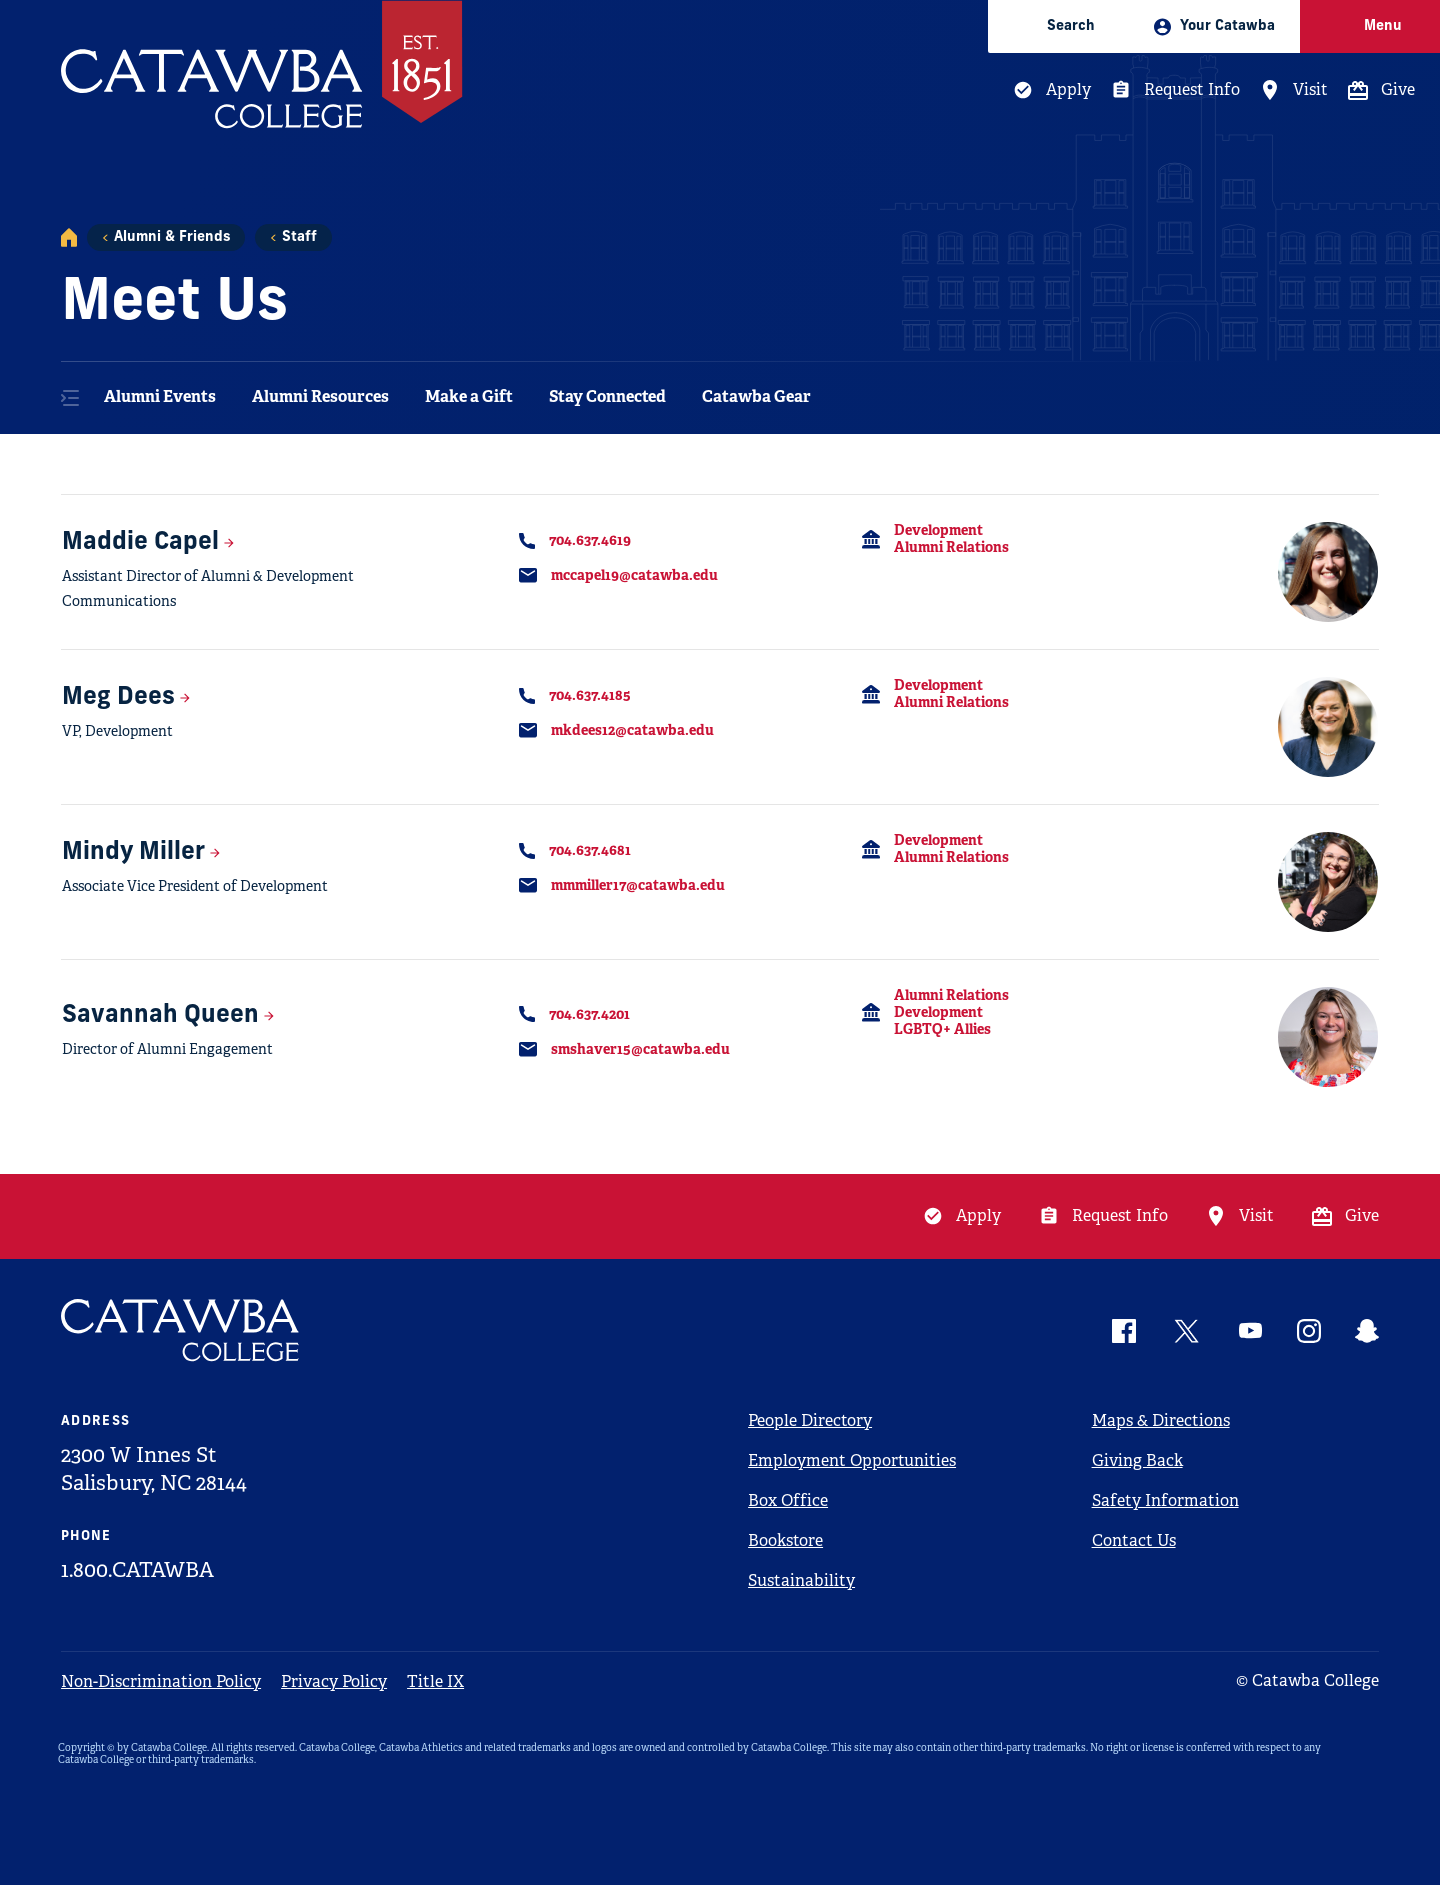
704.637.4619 (590, 540)
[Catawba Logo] (181, 1330)
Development (938, 530)
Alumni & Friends (172, 237)
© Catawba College (1307, 1680)
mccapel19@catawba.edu (634, 575)
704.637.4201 (589, 1014)
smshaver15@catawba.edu (640, 1049)
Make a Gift (469, 397)
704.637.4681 (590, 850)
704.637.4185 (590, 695)
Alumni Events (160, 397)
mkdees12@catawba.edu (632, 730)
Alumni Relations (951, 547)
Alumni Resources (320, 397)
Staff (299, 237)
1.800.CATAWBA (137, 1570)
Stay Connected (607, 397)
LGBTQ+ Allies (942, 1029)
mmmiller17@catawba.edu (638, 885)
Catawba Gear (756, 397)
